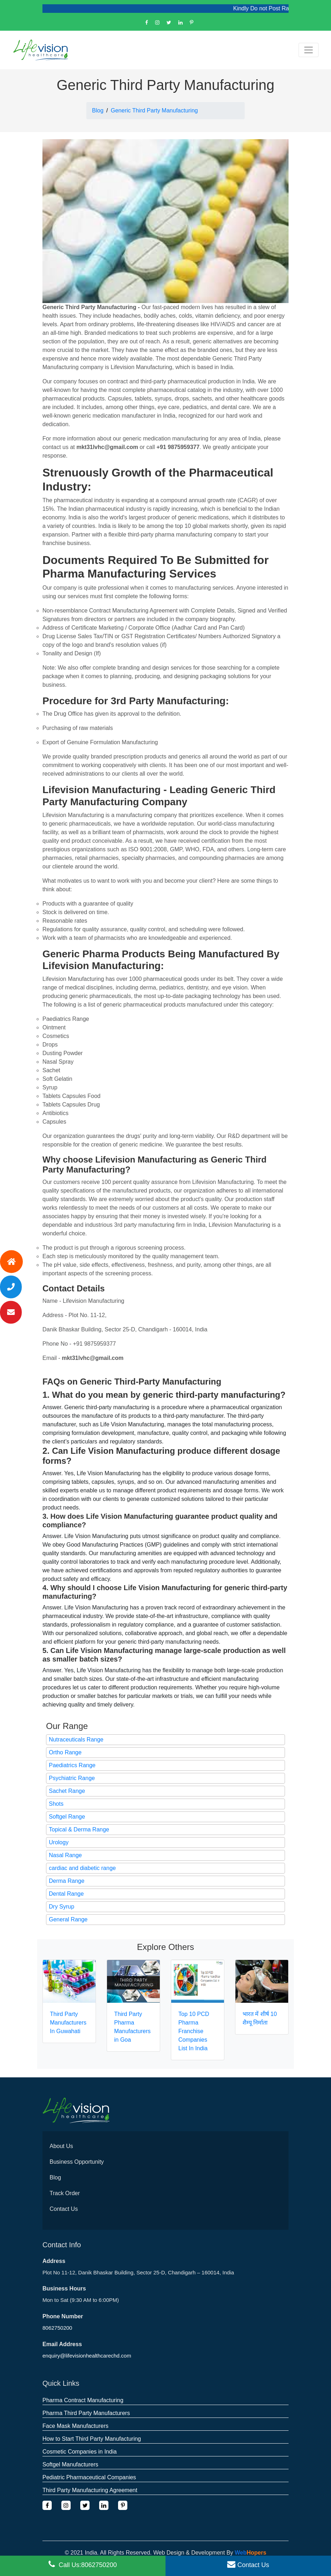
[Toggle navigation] (309, 50)
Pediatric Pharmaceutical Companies (89, 2477)
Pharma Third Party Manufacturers (86, 2413)
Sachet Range (67, 1791)
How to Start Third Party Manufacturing (91, 2439)
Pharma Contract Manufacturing (82, 2400)
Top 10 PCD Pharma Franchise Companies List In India (193, 2031)
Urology (58, 1842)
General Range (68, 1919)
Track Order (65, 2193)
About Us (61, 2146)
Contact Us (64, 2209)
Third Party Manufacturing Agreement (89, 2490)
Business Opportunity (77, 2162)
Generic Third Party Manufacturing (154, 110)
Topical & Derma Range (79, 1829)
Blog (97, 110)
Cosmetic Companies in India (79, 2452)
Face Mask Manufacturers (75, 2426)
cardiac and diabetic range (82, 1868)
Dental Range (66, 1894)
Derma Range (67, 1881)
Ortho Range (65, 1752)
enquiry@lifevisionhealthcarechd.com (86, 2356)
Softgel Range (67, 1817)
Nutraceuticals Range (76, 1739)
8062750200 (57, 2328)
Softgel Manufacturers (70, 2464)
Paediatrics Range (72, 1765)
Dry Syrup (61, 1907)
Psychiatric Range (72, 1778)
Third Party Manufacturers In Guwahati (68, 2022)
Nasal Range (65, 1855)
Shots (56, 1804)
